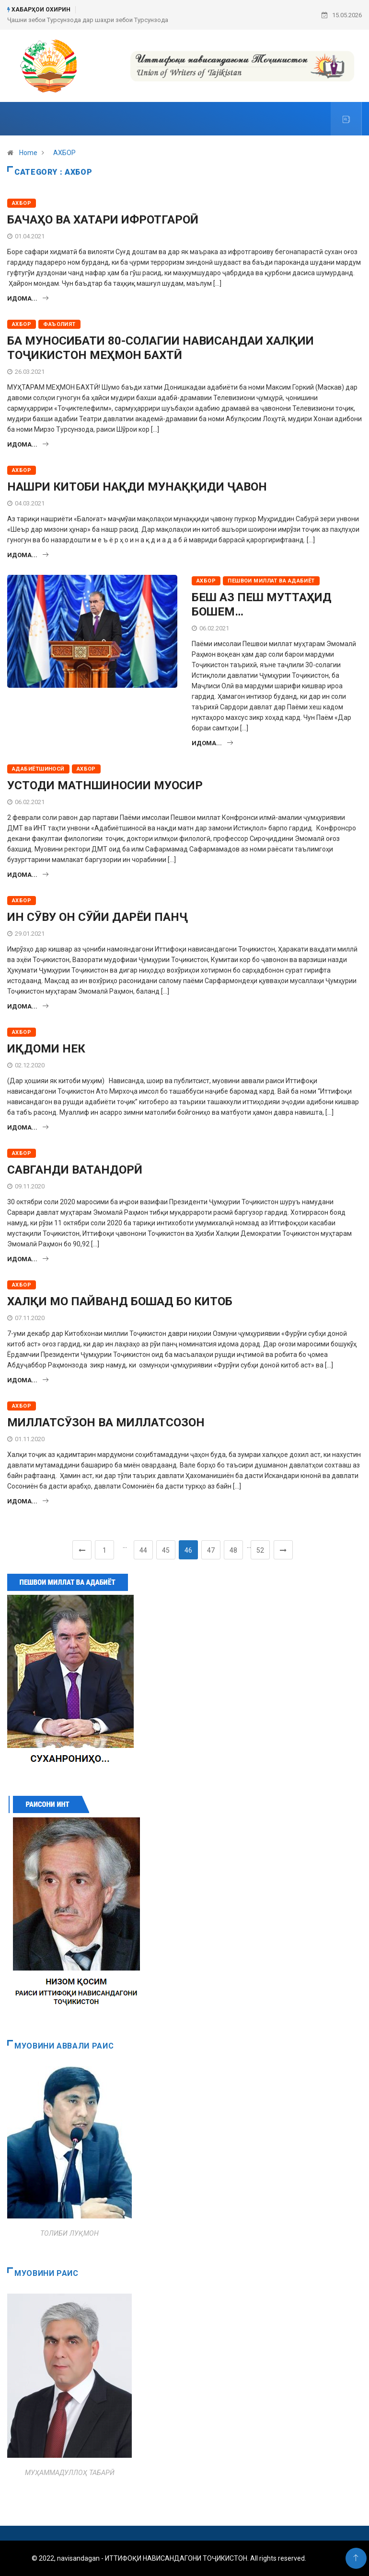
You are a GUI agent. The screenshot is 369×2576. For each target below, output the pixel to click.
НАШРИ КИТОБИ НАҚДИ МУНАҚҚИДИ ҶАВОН (137, 486)
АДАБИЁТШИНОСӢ (38, 769)
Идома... (27, 298)
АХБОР (64, 153)
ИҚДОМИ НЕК (46, 1048)
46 (188, 1550)
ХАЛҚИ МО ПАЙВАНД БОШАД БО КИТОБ (119, 1301)
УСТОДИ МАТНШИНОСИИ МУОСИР (105, 785)
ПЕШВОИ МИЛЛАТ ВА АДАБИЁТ (271, 581)
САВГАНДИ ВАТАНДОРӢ (74, 1169)
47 (211, 1550)
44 (143, 1550)
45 (166, 1550)
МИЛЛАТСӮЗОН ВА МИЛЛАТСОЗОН (106, 1422)
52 (260, 1550)
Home (28, 153)
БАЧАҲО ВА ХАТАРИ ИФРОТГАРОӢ (102, 219)
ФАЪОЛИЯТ (59, 324)
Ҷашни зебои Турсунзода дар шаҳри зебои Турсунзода (87, 19)
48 (233, 1550)
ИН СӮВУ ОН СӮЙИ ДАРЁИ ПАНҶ (97, 917)
